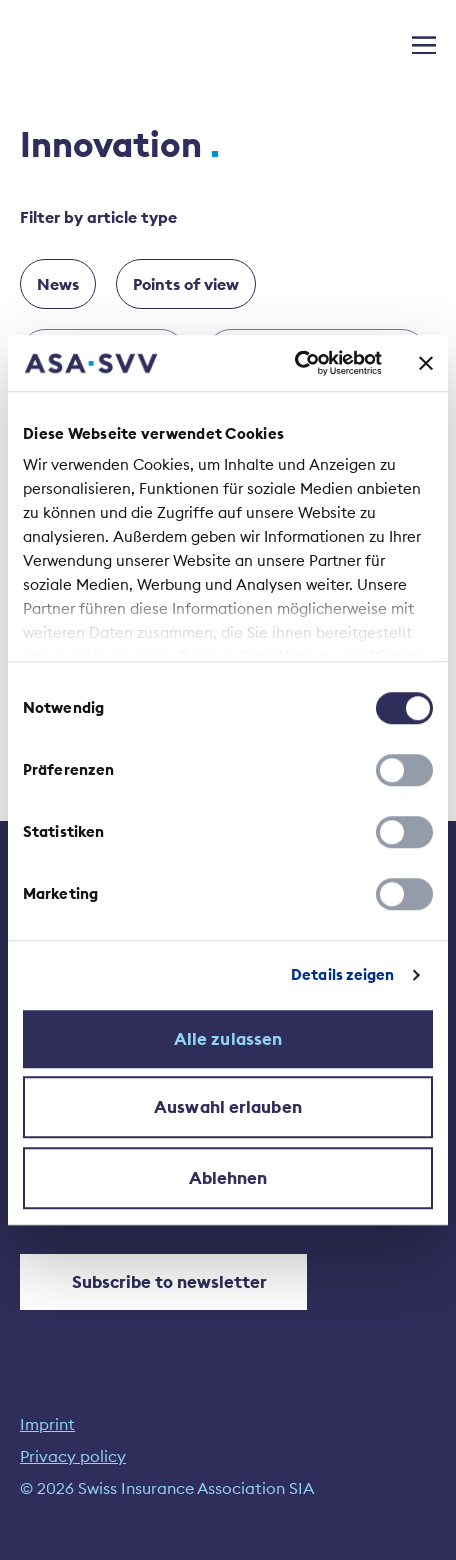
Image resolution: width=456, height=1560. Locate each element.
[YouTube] (85, 1363)
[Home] (67, 44)
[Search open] (386, 41)
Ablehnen (228, 1178)
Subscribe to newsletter (151, 1282)
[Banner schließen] (426, 363)
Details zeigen (342, 974)
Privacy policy (73, 1456)
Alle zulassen (228, 1039)
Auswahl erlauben (228, 1107)
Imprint (47, 1424)
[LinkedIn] (35, 1363)
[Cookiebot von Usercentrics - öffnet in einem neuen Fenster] (294, 363)
